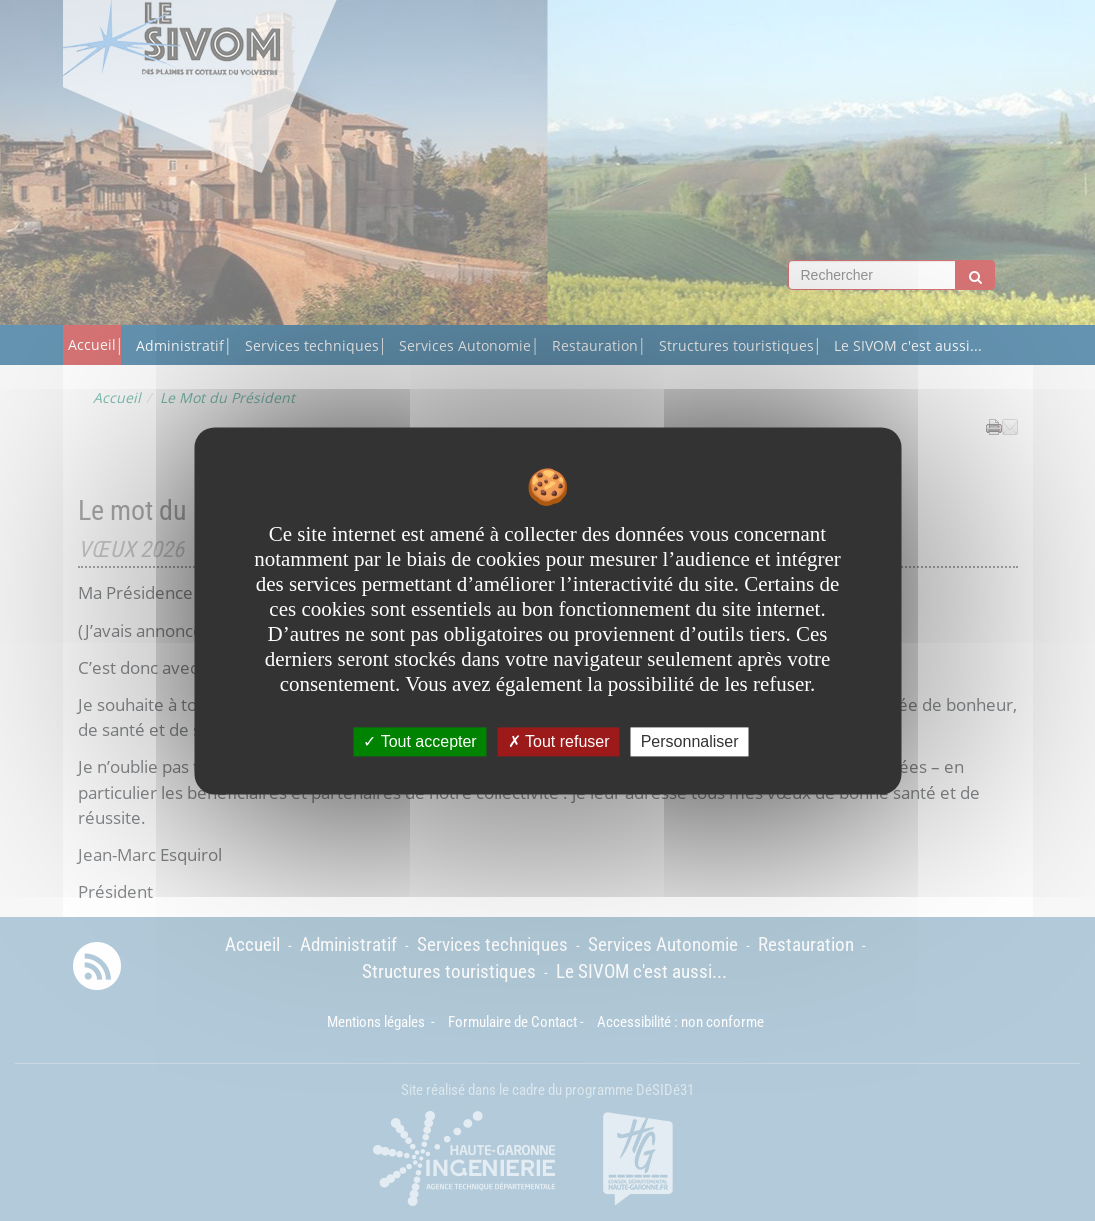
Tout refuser (559, 741)
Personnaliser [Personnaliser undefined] (690, 741)
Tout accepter (419, 741)
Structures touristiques (736, 345)
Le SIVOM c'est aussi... (908, 345)
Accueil (92, 344)
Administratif (180, 345)
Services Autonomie (465, 345)
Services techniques (312, 345)
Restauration (595, 345)
